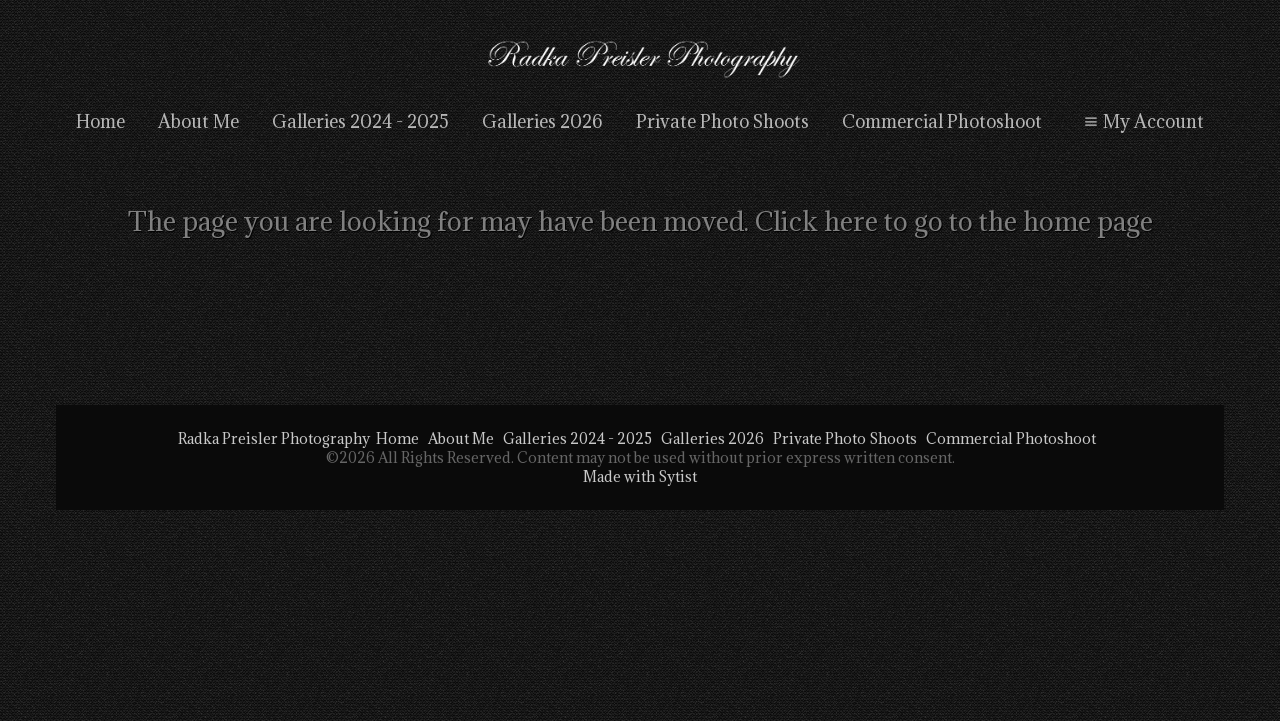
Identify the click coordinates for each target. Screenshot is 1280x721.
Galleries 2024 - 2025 (360, 121)
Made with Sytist (640, 476)
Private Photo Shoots (722, 121)
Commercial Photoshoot (942, 121)
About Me (198, 121)
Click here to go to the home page (954, 221)
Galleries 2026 (542, 121)
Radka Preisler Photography (274, 438)
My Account (1141, 121)
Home (100, 121)
